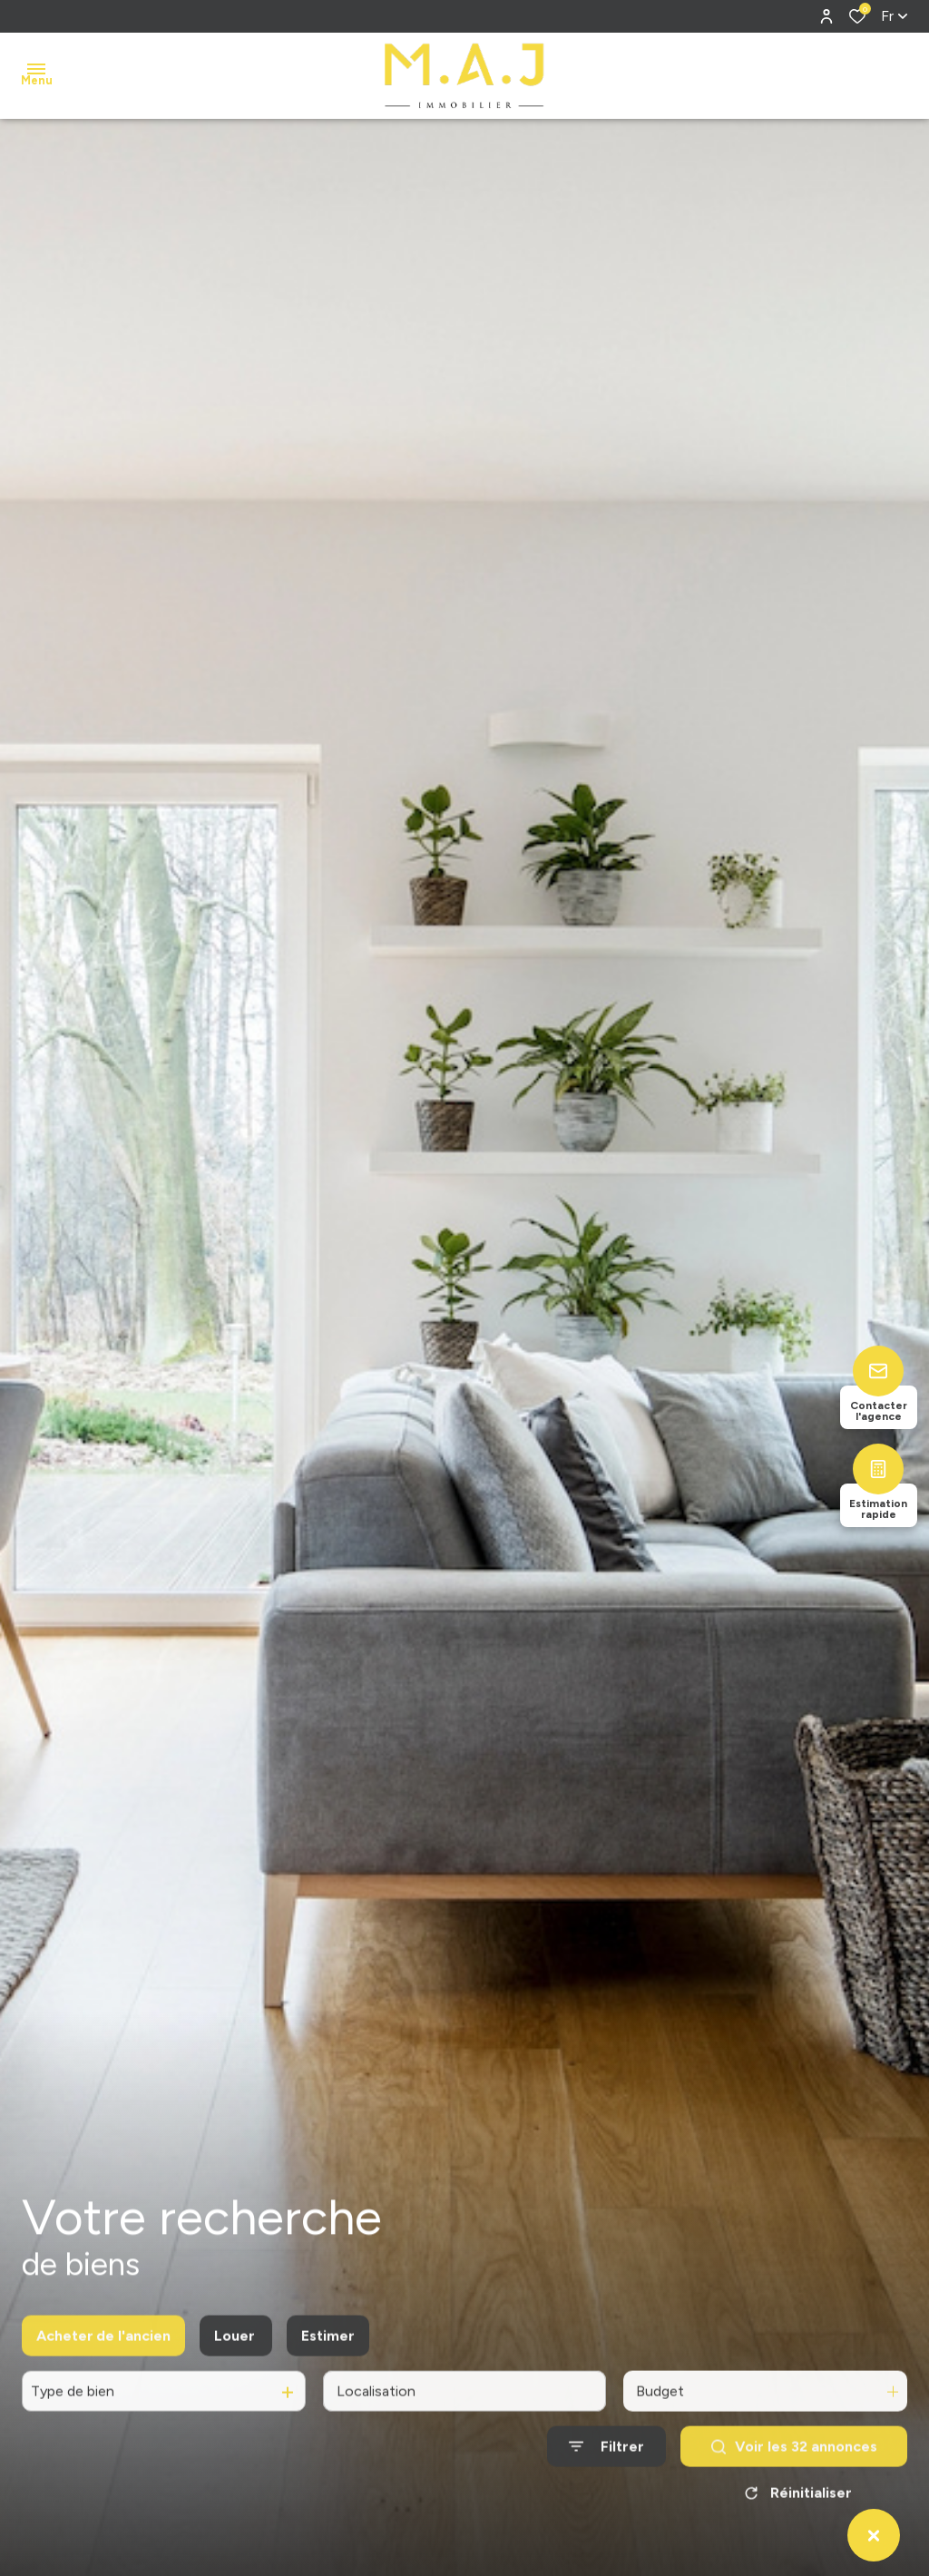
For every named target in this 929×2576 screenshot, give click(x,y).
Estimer (328, 2353)
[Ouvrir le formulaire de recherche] (606, 2464)
